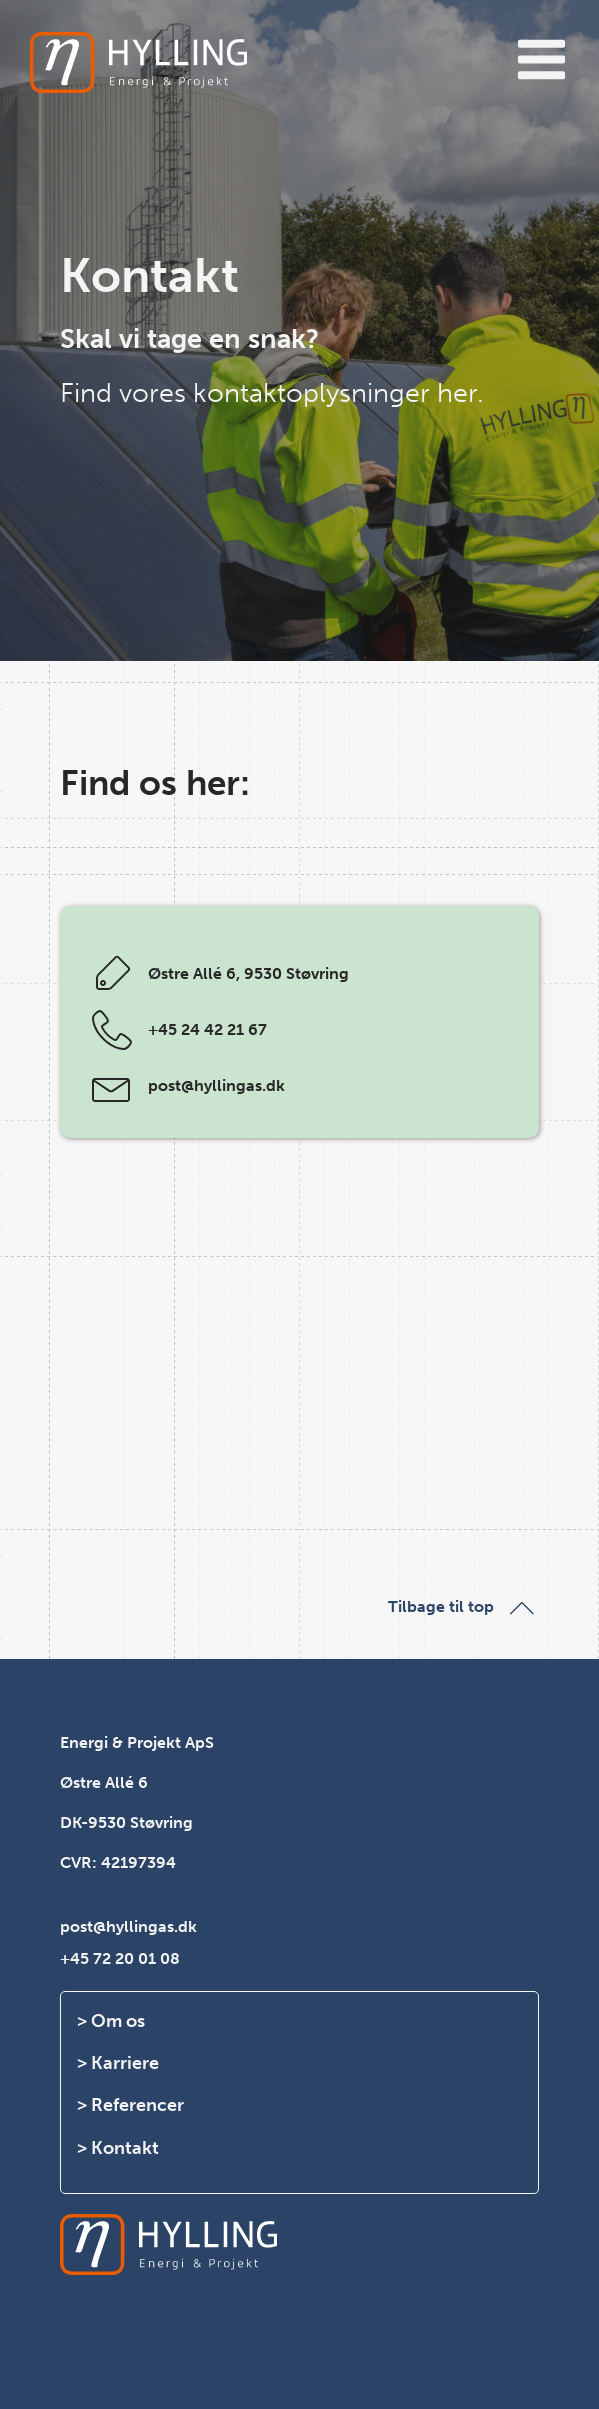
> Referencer (130, 2105)
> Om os (111, 2021)
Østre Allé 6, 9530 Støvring (248, 973)
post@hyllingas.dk (216, 1085)
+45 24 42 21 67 (207, 1029)
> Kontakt (118, 2148)
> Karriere (118, 2063)
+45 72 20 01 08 (120, 1958)
